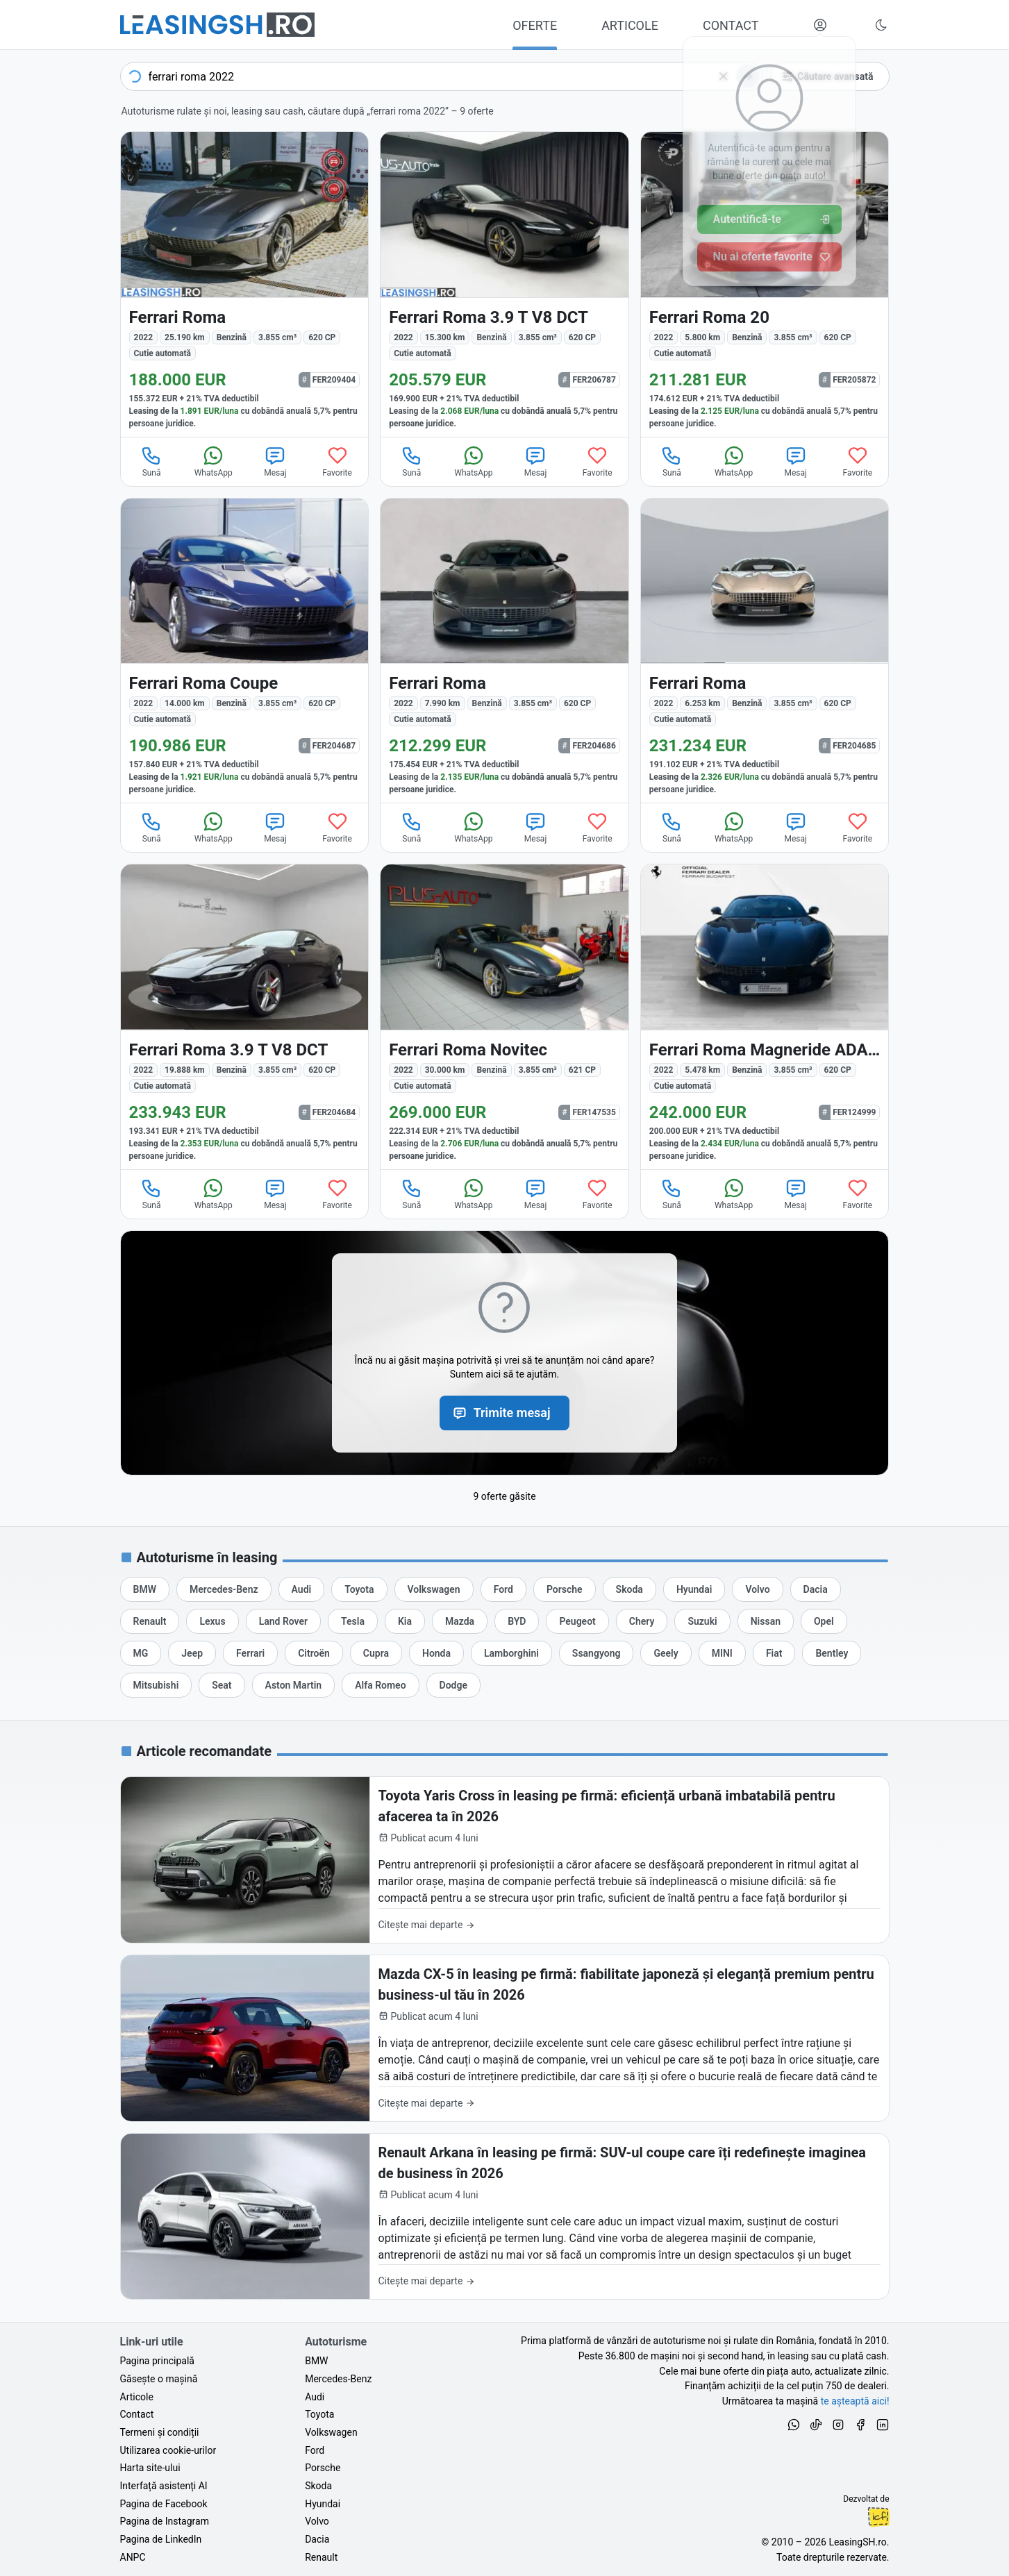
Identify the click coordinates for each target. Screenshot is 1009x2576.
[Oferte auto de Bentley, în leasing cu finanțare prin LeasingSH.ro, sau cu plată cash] (831, 1653)
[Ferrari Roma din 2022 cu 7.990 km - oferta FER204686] (504, 651)
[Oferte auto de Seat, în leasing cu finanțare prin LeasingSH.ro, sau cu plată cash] (221, 1685)
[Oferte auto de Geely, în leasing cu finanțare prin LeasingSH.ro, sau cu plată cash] (665, 1653)
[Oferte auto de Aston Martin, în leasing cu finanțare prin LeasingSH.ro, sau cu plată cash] (293, 1685)
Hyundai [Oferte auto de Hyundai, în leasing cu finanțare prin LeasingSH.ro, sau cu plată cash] (322, 2503)
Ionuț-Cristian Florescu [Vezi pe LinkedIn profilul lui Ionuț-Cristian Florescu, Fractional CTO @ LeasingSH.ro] (878, 2517)
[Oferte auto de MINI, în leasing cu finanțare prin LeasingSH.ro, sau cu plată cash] (722, 1653)
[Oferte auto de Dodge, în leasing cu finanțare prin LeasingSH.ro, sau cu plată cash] (453, 1685)
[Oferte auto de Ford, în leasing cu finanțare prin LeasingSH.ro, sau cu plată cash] (503, 1589)
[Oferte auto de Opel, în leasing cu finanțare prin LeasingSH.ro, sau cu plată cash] (824, 1621)
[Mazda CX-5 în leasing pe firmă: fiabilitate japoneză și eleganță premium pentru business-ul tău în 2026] (505, 2038)
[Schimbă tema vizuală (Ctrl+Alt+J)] (881, 25)
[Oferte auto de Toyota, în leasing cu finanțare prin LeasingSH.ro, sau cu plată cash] (359, 1589)
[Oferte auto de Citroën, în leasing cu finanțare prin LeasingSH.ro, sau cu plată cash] (314, 1653)
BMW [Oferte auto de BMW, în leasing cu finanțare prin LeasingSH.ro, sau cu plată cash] (316, 2360)
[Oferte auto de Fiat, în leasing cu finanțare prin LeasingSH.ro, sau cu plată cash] (774, 1653)
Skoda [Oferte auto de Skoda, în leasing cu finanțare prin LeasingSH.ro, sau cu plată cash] (318, 2485)
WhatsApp (213, 461)
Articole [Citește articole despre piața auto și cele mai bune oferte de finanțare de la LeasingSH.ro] (136, 2396)
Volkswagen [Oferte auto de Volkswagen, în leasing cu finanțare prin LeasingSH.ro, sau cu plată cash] (331, 2432)
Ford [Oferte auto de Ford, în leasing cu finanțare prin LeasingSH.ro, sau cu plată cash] (314, 2450)
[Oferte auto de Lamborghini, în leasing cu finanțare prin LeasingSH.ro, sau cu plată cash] (511, 1653)
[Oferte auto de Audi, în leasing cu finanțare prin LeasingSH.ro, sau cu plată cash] (301, 1589)
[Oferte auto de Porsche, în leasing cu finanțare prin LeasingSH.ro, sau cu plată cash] (564, 1589)
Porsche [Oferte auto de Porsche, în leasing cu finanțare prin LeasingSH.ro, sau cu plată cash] (322, 2467)
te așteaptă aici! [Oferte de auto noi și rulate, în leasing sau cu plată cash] (855, 2401)
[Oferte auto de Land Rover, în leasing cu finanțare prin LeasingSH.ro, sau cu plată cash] (283, 1621)
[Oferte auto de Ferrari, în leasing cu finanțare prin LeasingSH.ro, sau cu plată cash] (250, 1653)
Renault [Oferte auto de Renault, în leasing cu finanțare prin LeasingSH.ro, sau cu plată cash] (321, 2557)
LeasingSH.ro (857, 2542)
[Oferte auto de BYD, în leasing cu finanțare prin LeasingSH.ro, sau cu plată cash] (516, 1621)
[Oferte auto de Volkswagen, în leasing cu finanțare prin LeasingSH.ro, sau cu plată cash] (434, 1589)
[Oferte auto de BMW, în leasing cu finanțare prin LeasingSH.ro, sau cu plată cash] (144, 1589)
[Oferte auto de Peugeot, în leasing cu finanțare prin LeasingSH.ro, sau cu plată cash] (577, 1621)
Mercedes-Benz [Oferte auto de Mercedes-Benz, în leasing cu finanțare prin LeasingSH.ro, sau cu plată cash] (338, 2378)
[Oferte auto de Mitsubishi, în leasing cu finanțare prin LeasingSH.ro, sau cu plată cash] (156, 1685)
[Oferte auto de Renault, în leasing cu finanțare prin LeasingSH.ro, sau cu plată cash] (150, 1621)
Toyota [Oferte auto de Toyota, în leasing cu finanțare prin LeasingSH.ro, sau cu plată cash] (319, 2414)
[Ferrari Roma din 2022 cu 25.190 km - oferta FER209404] (245, 284)
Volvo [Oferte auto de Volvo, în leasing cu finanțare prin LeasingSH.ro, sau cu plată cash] (317, 2521)
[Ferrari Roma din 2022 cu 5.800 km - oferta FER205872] (765, 284)
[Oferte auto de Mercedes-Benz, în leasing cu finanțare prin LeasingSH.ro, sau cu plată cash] (224, 1589)
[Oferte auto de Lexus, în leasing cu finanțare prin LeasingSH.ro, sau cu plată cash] (212, 1621)
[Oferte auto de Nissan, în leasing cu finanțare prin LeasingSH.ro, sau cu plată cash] (765, 1621)
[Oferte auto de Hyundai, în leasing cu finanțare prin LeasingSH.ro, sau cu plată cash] (694, 1589)
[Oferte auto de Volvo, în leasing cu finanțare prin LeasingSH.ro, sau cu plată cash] (757, 1589)
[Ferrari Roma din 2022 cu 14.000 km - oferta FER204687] (245, 651)
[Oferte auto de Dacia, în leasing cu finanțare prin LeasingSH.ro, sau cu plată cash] (815, 1589)
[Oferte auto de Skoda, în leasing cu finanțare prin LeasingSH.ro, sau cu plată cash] (629, 1589)
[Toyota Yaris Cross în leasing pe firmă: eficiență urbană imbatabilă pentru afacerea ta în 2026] (505, 1859)
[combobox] (441, 76)
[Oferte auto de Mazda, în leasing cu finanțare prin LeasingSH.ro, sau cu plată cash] (459, 1621)
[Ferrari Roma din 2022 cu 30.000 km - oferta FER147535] (504, 1016)
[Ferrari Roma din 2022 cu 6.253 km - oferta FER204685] (765, 651)
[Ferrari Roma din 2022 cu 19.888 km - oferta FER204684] (245, 1016)
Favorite (337, 461)
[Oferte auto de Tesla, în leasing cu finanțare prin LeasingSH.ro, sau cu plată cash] (353, 1621)
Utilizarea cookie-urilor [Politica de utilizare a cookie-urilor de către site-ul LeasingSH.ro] (168, 2450)
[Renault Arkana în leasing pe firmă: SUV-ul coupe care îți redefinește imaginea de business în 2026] (505, 2216)
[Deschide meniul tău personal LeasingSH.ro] (820, 25)
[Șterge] (723, 76)
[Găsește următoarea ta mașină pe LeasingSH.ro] (217, 24)
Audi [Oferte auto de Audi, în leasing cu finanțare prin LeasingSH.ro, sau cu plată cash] (314, 2396)
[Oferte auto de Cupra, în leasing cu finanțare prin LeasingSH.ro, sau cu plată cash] (376, 1653)
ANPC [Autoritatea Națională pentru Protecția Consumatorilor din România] (133, 2557)
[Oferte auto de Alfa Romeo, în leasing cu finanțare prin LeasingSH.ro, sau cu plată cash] (380, 1685)
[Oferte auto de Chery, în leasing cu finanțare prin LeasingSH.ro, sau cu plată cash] (642, 1621)
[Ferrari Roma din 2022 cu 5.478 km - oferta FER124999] (765, 1016)
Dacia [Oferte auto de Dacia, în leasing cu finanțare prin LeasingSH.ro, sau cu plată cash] (317, 2539)
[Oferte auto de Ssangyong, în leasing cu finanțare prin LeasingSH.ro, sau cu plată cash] (596, 1653)
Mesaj (275, 461)
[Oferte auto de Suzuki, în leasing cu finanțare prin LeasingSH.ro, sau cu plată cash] (702, 1621)
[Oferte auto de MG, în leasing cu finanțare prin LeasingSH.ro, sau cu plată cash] (141, 1653)
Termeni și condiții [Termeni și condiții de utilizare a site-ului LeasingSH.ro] (159, 2432)
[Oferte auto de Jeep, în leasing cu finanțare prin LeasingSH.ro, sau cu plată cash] (192, 1653)
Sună (151, 461)
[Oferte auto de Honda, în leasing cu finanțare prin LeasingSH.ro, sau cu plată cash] (436, 1653)
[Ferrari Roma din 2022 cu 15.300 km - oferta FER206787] (504, 284)
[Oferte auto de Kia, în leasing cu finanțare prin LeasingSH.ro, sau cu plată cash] (405, 1621)
